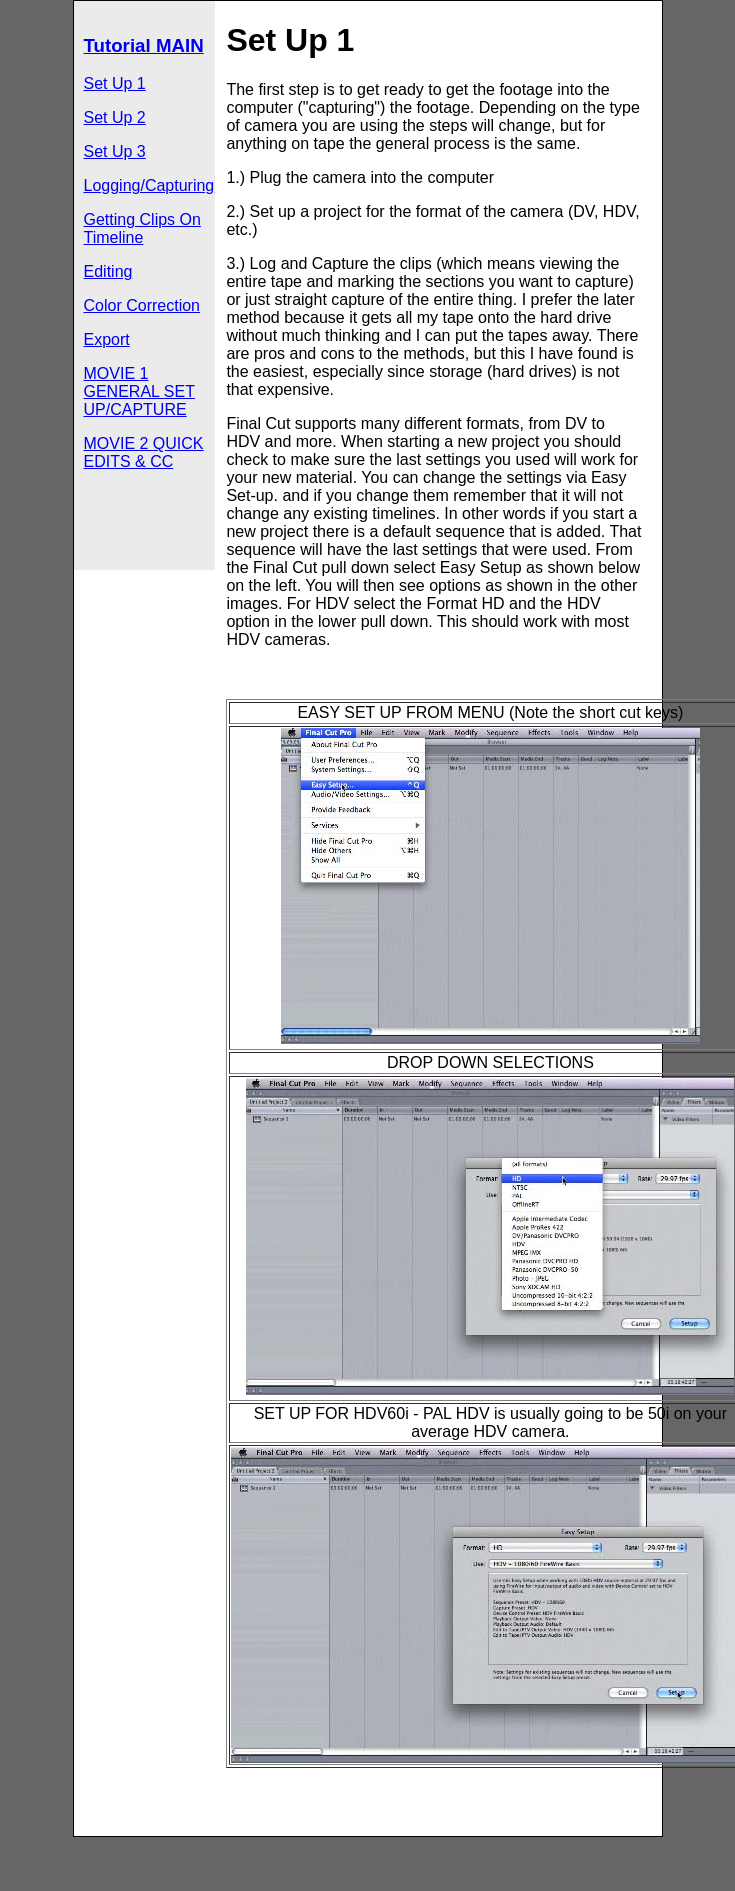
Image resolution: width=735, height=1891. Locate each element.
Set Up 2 (115, 117)
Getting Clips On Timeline (142, 228)
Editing (108, 271)
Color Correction (142, 305)
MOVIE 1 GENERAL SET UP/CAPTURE (139, 391)
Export (107, 339)
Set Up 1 (115, 83)
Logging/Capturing (149, 185)
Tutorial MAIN (144, 45)
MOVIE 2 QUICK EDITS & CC (144, 452)
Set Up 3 (115, 151)
